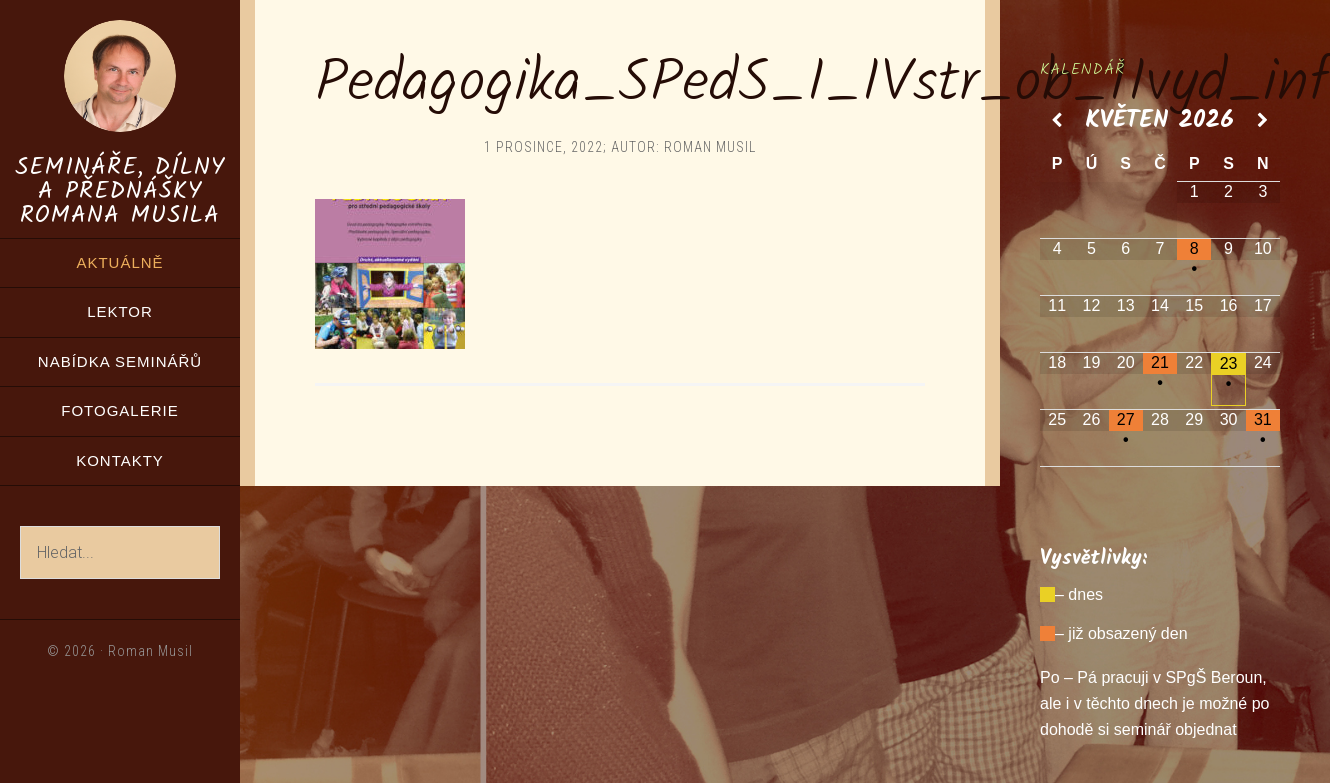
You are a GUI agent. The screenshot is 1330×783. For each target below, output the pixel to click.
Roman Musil (150, 651)
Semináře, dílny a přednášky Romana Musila (120, 191)
